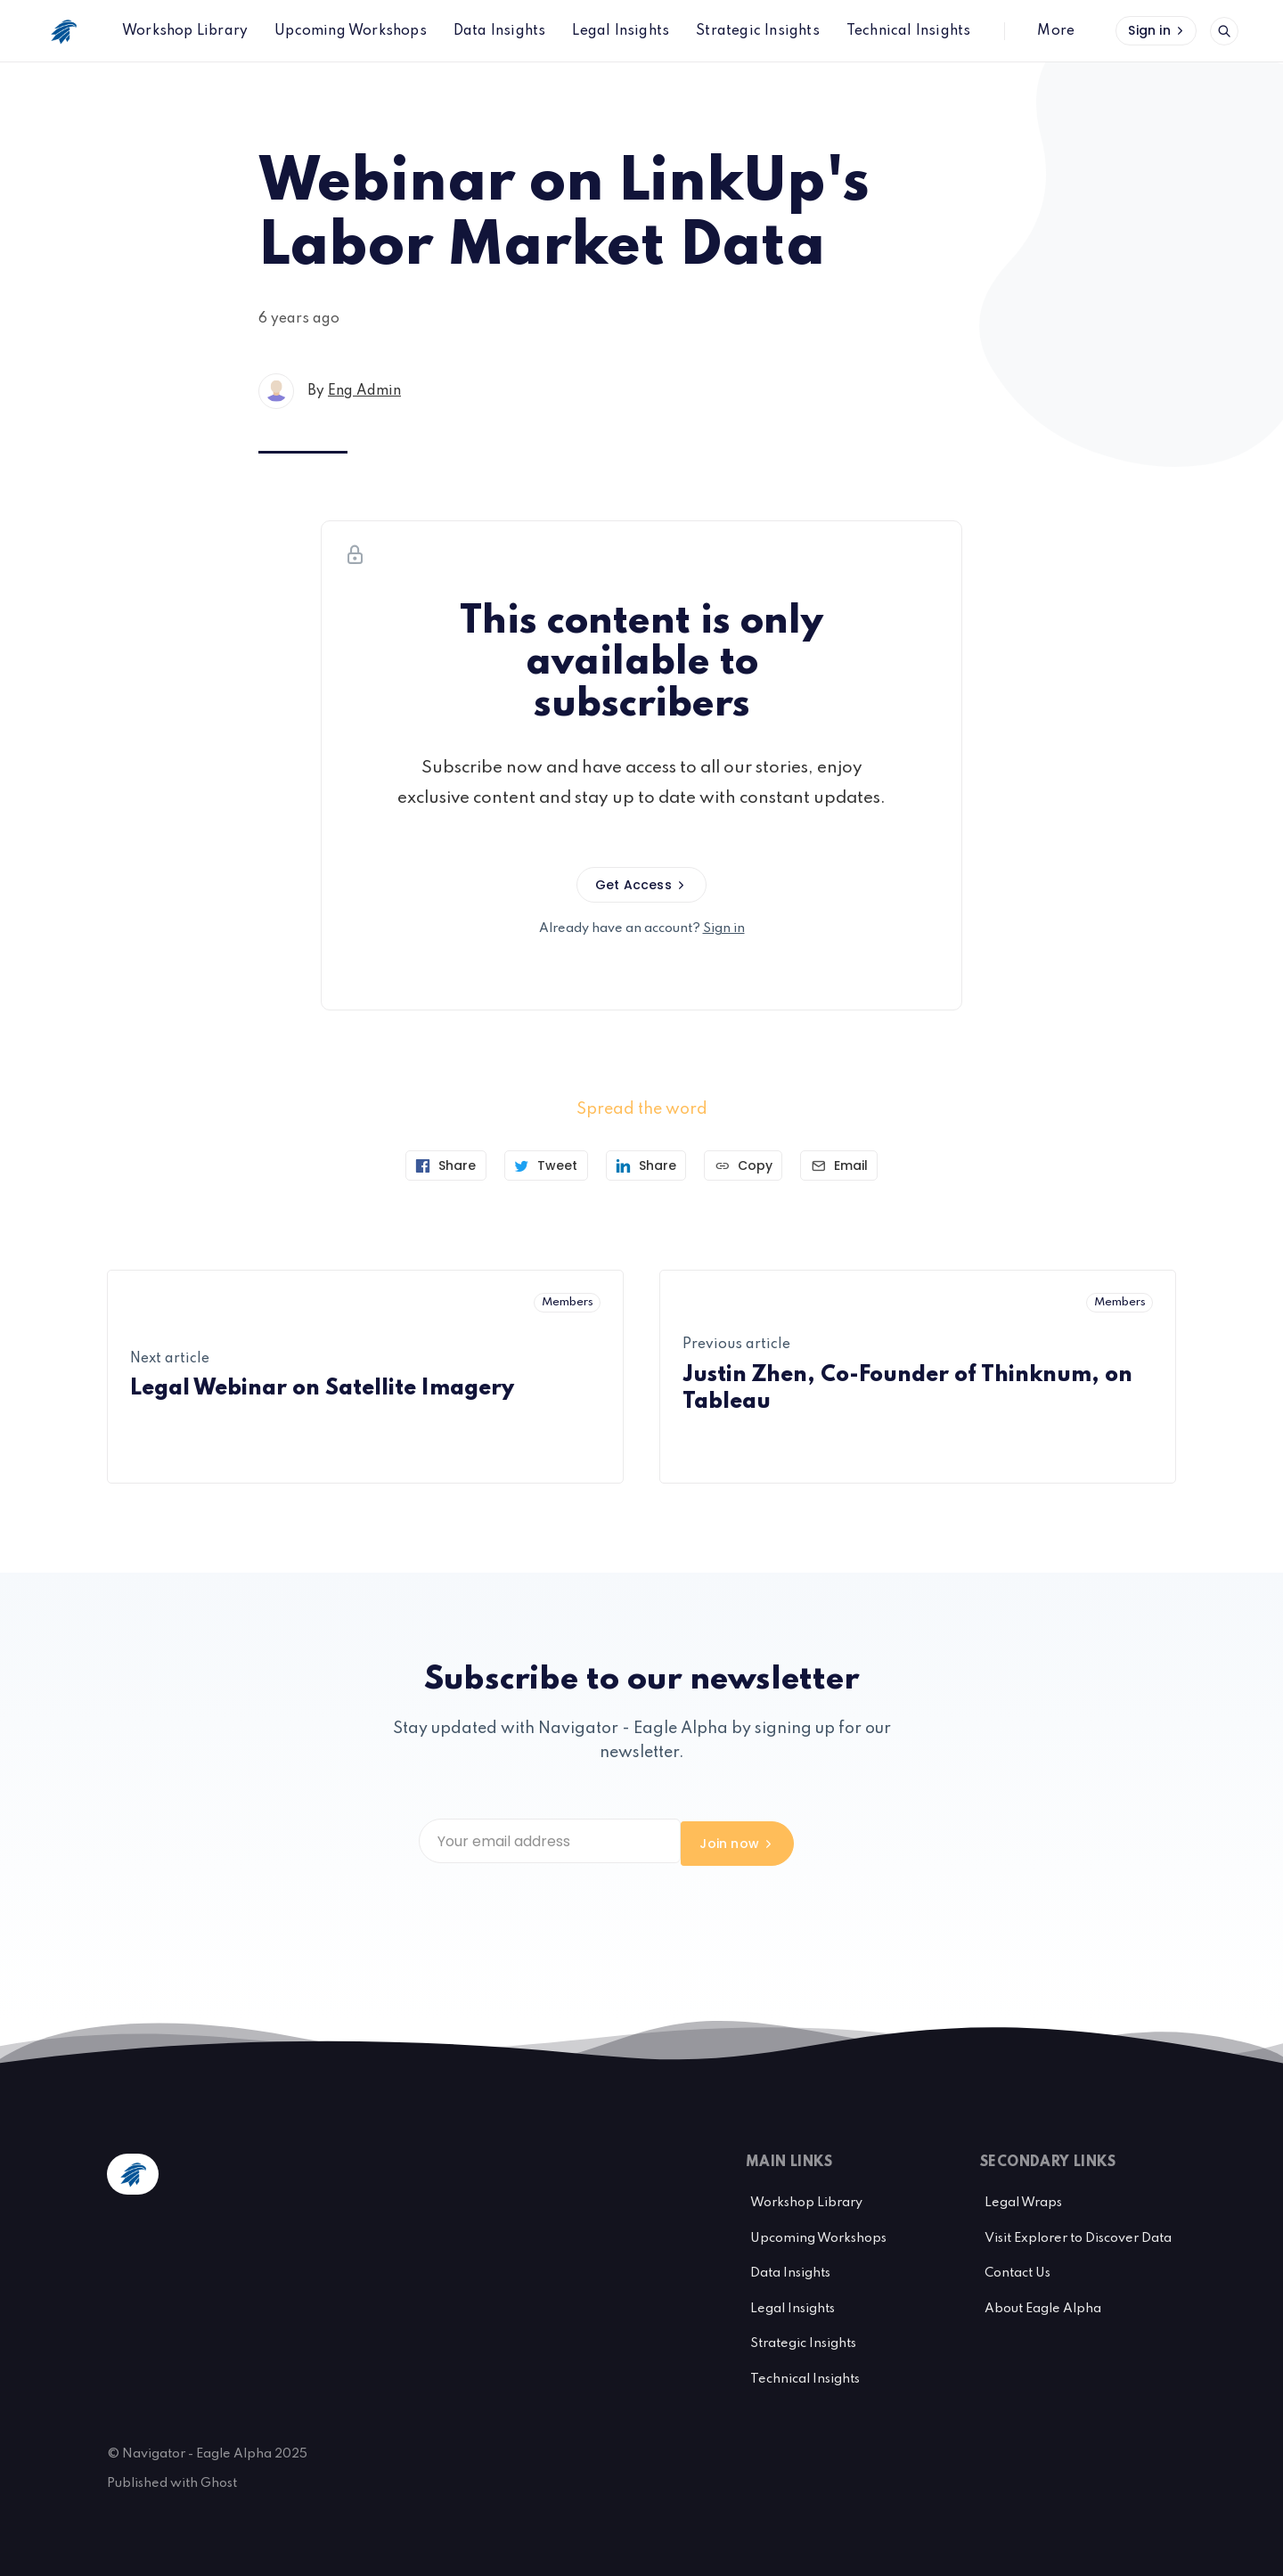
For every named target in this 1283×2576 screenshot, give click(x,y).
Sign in (1157, 30)
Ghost (218, 2479)
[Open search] (1224, 31)
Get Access (641, 885)
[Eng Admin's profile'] (276, 391)
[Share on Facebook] (440, 1165)
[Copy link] (746, 1165)
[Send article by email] (845, 1165)
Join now (808, 1841)
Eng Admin (364, 391)
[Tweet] (543, 1165)
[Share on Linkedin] (646, 1165)
